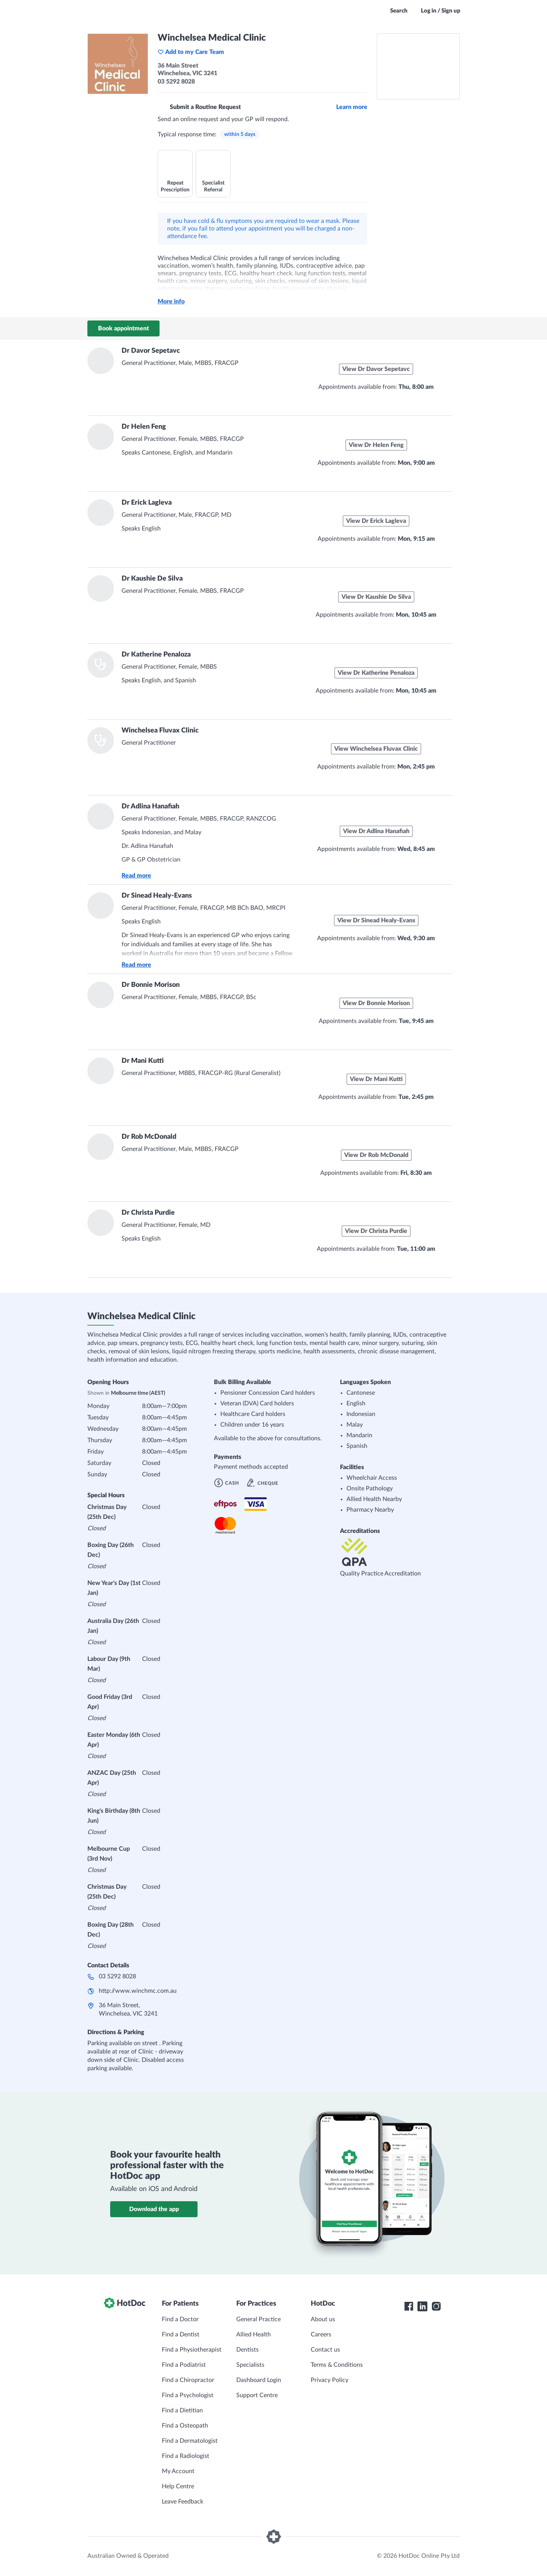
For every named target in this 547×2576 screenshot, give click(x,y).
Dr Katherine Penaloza (156, 654)
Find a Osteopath (185, 2426)
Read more (136, 876)
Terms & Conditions (337, 2365)
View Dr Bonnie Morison (376, 1003)
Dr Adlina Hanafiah (150, 806)
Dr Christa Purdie (148, 1212)
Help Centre (178, 2486)
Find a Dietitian (182, 2410)
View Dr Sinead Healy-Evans (376, 920)
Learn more (351, 107)
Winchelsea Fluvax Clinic (160, 730)
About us (323, 2319)
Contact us (325, 2350)
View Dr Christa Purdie (376, 1231)
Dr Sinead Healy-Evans (157, 895)
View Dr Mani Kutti (376, 1079)
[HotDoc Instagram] (436, 2306)
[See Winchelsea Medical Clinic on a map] (418, 66)
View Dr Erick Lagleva (376, 521)
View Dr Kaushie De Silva (376, 597)
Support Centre (257, 2395)
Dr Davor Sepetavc (151, 350)
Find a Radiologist (185, 2456)
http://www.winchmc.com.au (138, 1991)
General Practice (258, 2319)
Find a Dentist (180, 2334)
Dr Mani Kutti (143, 1061)
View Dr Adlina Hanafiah (376, 831)
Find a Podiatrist (184, 2365)
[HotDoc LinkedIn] (422, 2306)
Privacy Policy (329, 2380)
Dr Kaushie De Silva (152, 578)
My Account (178, 2471)
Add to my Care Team (191, 52)
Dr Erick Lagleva (147, 502)
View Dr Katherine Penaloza (376, 673)
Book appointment (123, 328)
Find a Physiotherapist (191, 2350)
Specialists (250, 2365)
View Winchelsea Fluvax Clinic (376, 749)
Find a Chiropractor (188, 2380)
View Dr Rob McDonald (376, 1155)
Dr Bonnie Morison (151, 985)
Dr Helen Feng (144, 426)
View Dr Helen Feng (376, 445)
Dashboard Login (258, 2380)
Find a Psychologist (187, 2395)
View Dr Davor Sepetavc (376, 369)
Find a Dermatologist (190, 2441)
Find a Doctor (180, 2319)
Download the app (154, 2209)
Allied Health (253, 2334)
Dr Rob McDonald (149, 1136)
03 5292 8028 (117, 1976)
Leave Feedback (182, 2502)
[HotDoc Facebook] (409, 2306)
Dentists (247, 2350)
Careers (321, 2334)
